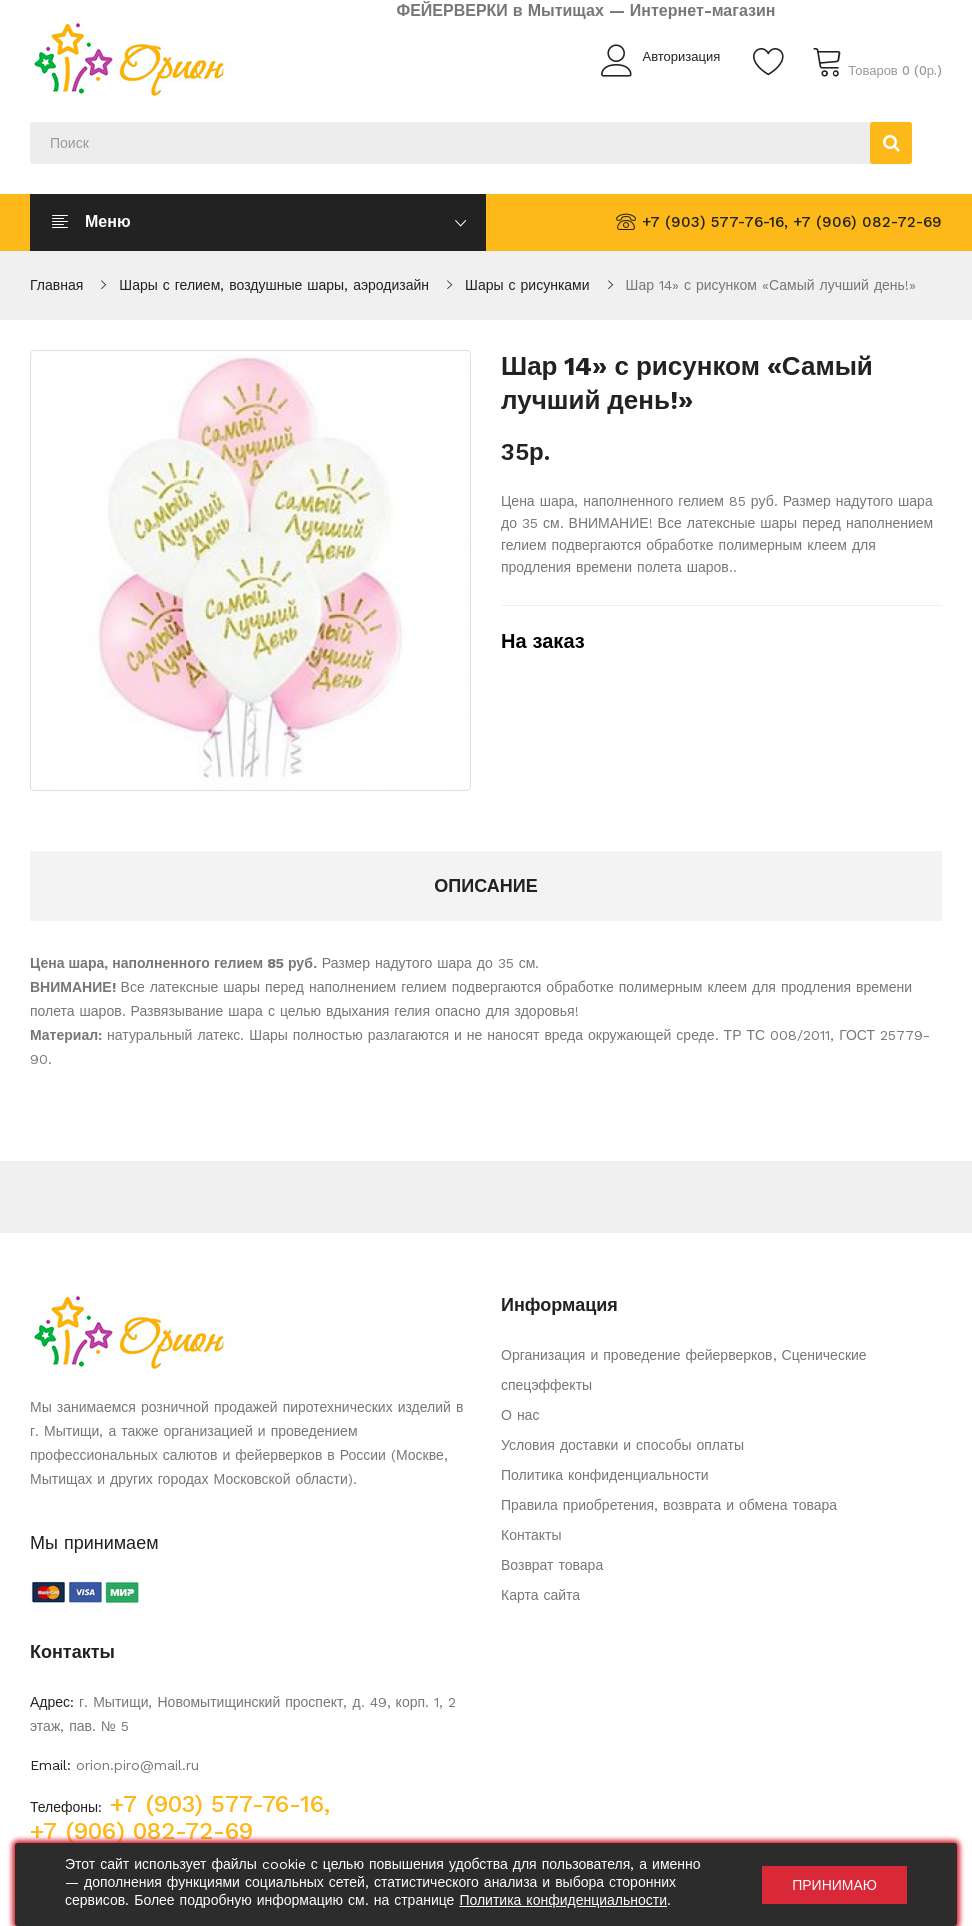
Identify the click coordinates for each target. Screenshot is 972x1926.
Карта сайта (540, 1595)
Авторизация (681, 56)
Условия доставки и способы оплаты (622, 1445)
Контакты (531, 1535)
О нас (520, 1415)
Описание (485, 885)
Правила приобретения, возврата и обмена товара (669, 1505)
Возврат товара (552, 1565)
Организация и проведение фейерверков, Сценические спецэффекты (684, 1370)
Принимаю (834, 1885)
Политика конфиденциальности (605, 1475)
